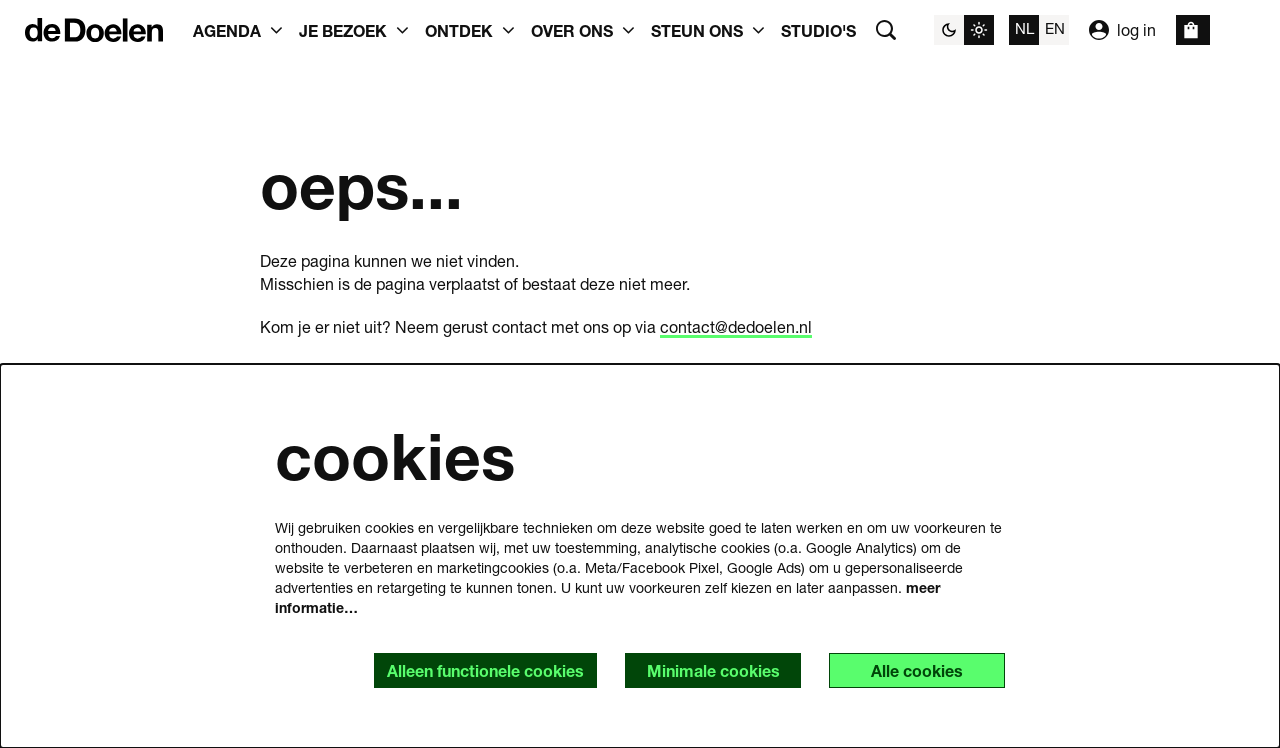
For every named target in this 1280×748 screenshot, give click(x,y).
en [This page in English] (1055, 28)
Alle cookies (917, 670)
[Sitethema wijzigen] (964, 30)
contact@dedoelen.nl (736, 326)
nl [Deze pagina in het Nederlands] (1024, 28)
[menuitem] (818, 30)
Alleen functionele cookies (485, 670)
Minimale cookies (713, 670)
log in (1122, 30)
